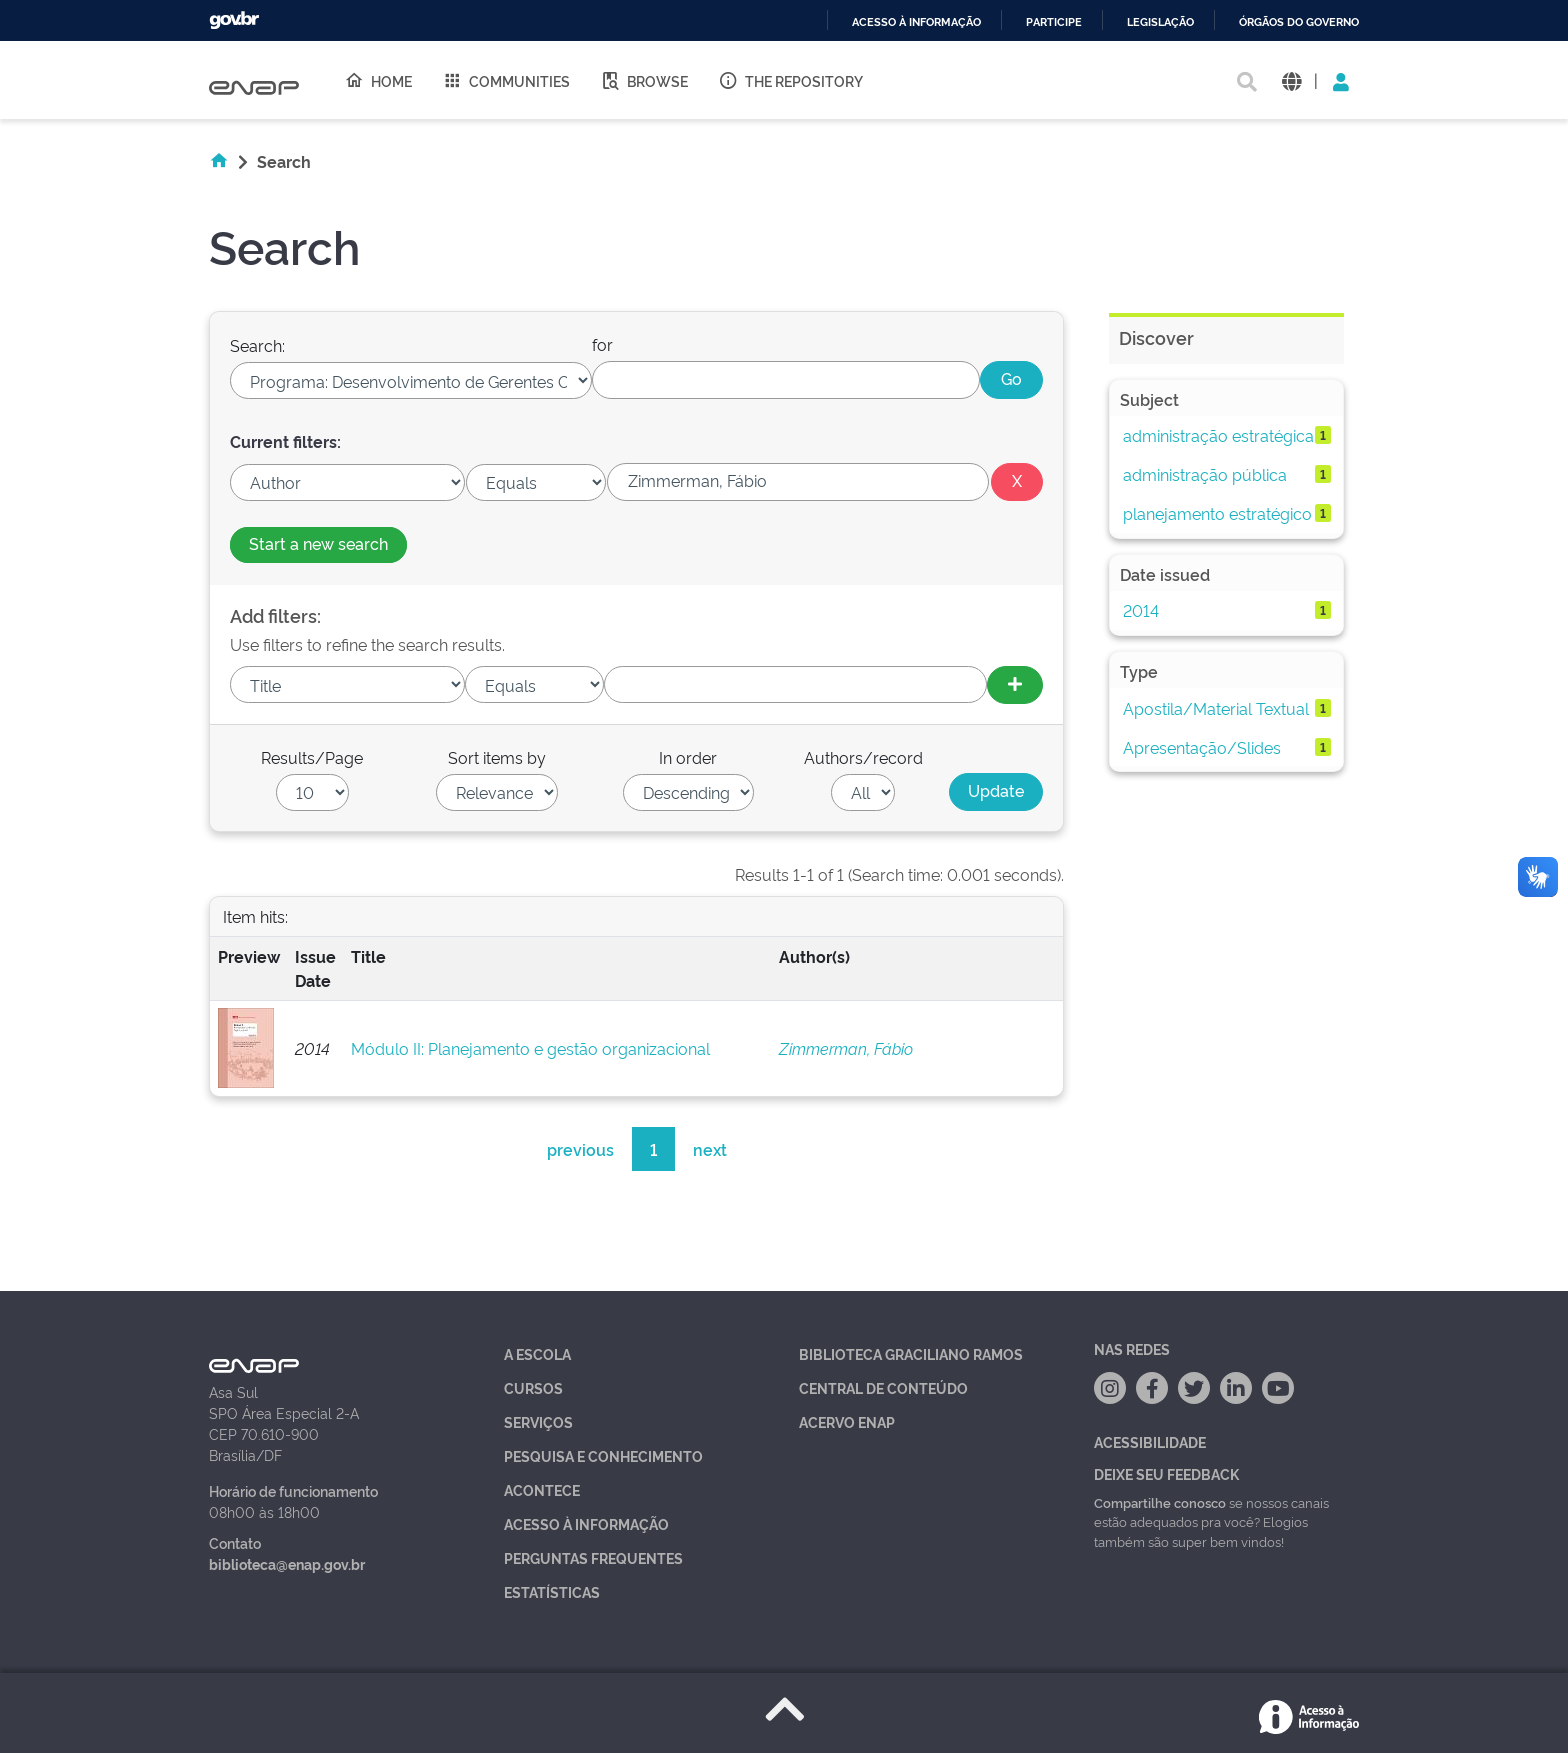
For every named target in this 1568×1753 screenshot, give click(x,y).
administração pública (1205, 474)
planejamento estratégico (1217, 513)
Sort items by (497, 757)
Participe (1054, 22)
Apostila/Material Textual (1216, 708)
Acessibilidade (1150, 1441)
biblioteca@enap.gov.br (287, 1563)
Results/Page (312, 757)
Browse (644, 80)
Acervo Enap (847, 1421)
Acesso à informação (916, 22)
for (602, 344)
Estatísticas (552, 1591)
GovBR (234, 20)
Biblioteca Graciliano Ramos (911, 1353)
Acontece (542, 1489)
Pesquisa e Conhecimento (603, 1455)
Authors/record (863, 757)
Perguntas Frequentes (593, 1557)
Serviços (538, 1421)
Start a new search (318, 543)
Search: (257, 345)
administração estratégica (1218, 435)
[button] (1291, 80)
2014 (1141, 610)
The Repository (790, 80)
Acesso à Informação (586, 1523)
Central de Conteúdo (883, 1387)
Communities (506, 80)
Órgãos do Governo (1299, 22)
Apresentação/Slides (1202, 747)
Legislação (1160, 22)
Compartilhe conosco (1160, 1502)
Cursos (533, 1387)
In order (688, 757)
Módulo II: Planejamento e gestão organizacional (530, 1048)
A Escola (537, 1353)
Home (378, 80)
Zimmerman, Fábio (846, 1048)
